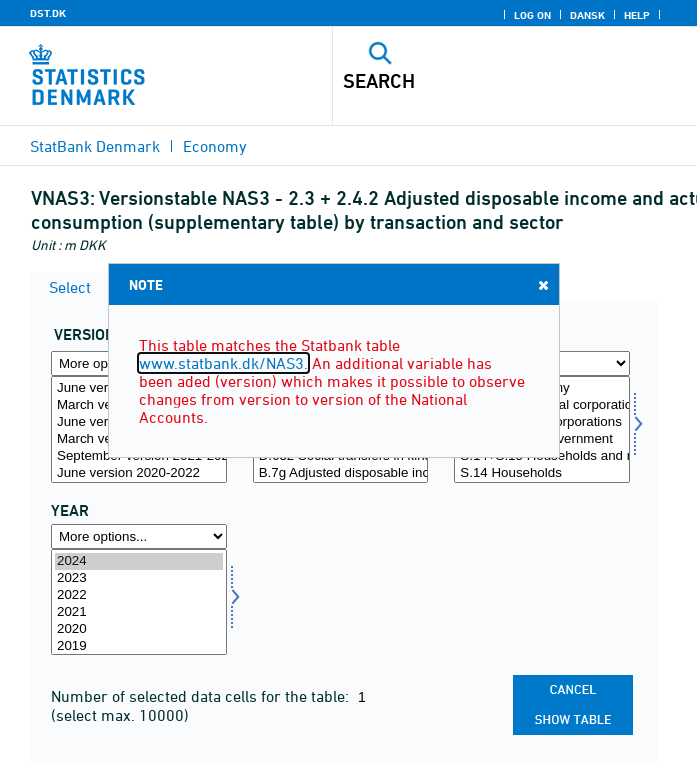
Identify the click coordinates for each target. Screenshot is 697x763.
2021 (139, 612)
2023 (139, 578)
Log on (532, 15)
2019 (139, 646)
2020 (139, 629)
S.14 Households (542, 473)
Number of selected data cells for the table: (202, 696)
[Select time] (139, 602)
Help (637, 15)
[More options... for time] (139, 536)
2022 (139, 595)
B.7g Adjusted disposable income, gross (341, 473)
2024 (139, 561)
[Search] (479, 81)
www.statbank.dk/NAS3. (223, 363)
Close (542, 284)
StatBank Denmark (95, 146)
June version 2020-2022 (139, 473)
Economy (215, 146)
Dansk (587, 15)
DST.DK (48, 13)
